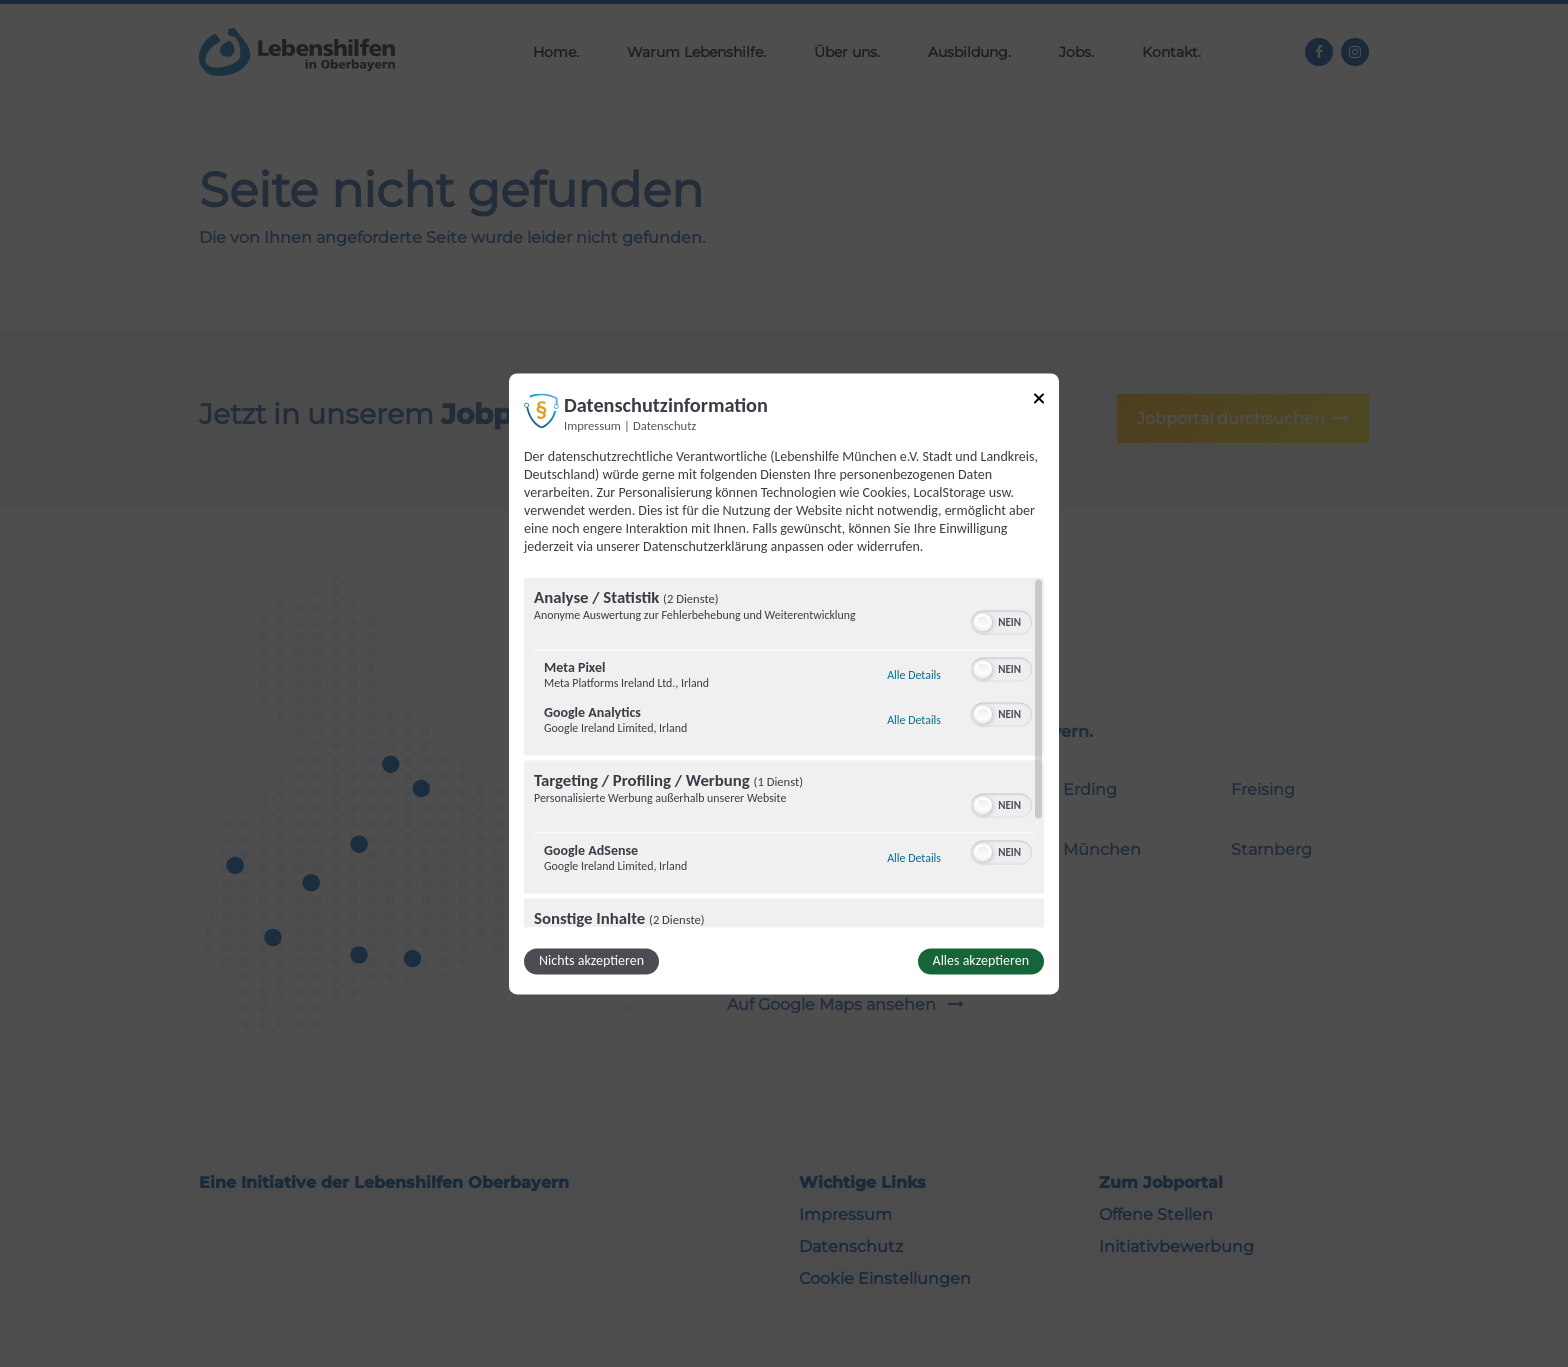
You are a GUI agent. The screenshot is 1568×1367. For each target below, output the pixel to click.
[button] (983, 622)
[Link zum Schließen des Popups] (1039, 401)
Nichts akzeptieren (591, 960)
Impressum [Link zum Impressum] (592, 425)
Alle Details (914, 675)
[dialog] (784, 683)
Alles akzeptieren (981, 960)
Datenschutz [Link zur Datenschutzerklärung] (664, 425)
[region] (784, 752)
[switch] (1001, 620)
